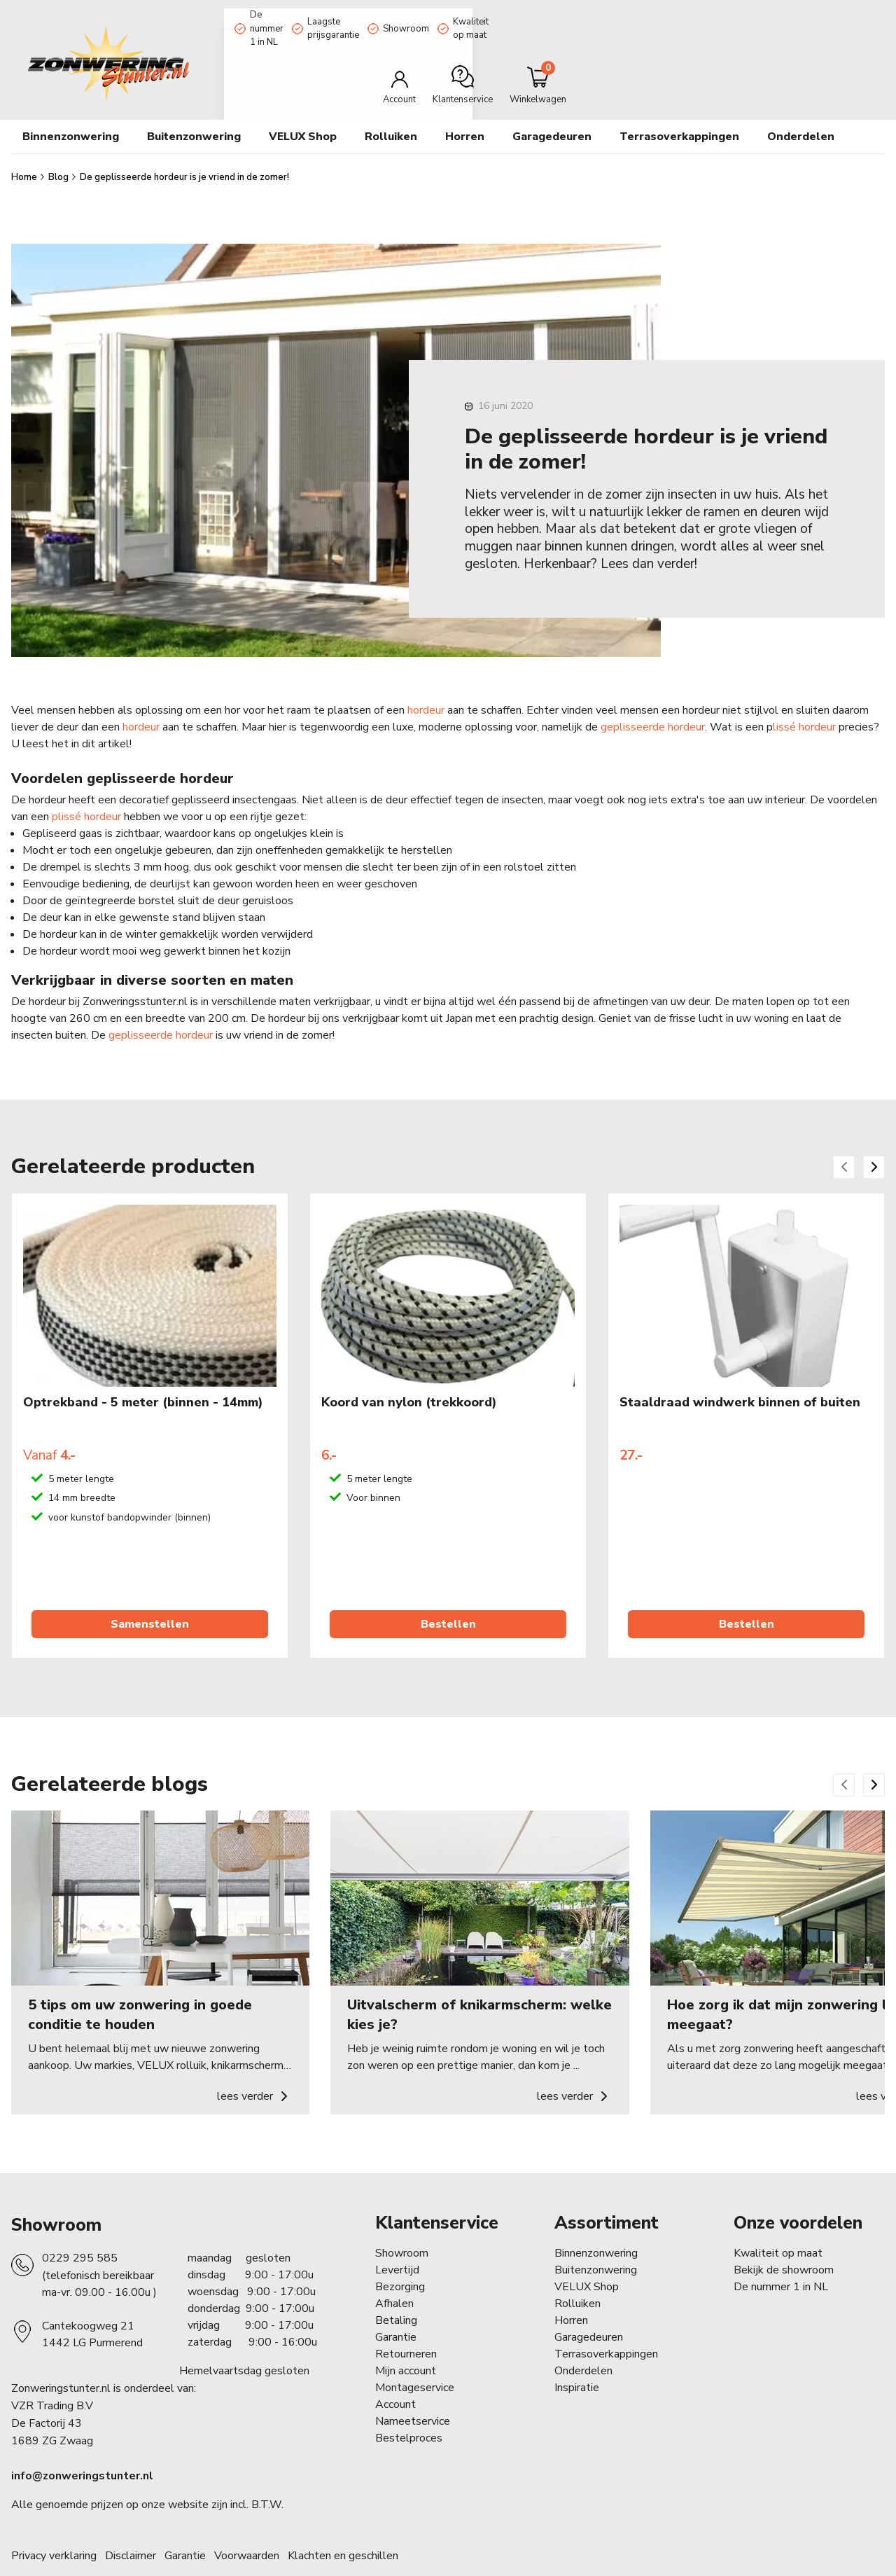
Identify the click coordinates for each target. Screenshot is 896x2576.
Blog (59, 149)
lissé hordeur (804, 699)
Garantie (395, 2309)
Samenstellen (150, 1596)
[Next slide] (874, 1139)
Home (25, 149)
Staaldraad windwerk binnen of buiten (740, 1375)
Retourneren (406, 2326)
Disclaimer (130, 2528)
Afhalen (394, 2275)
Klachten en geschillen (343, 2528)
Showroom (497, 16)
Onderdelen (583, 2342)
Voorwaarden (246, 2528)
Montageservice (414, 2359)
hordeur (425, 682)
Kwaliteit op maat (590, 16)
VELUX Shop (586, 2258)
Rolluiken (577, 2275)
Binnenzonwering (596, 2225)
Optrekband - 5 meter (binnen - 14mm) (143, 1375)
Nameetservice (412, 2393)
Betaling (396, 2292)
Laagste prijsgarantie (395, 16)
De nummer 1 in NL (278, 16)
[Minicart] (838, 58)
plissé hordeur (86, 788)
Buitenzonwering (595, 2242)
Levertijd (397, 2242)
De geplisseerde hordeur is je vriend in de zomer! (184, 149)
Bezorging (400, 2258)
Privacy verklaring (54, 2528)
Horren (464, 108)
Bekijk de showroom (784, 2242)
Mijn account (405, 2342)
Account (395, 2376)
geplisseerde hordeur (653, 699)
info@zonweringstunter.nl (82, 2448)
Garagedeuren (552, 108)
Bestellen (448, 1596)
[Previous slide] (844, 1139)
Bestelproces (408, 2410)
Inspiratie (576, 2359)
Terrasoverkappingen (606, 2326)
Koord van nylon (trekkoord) (409, 1375)
